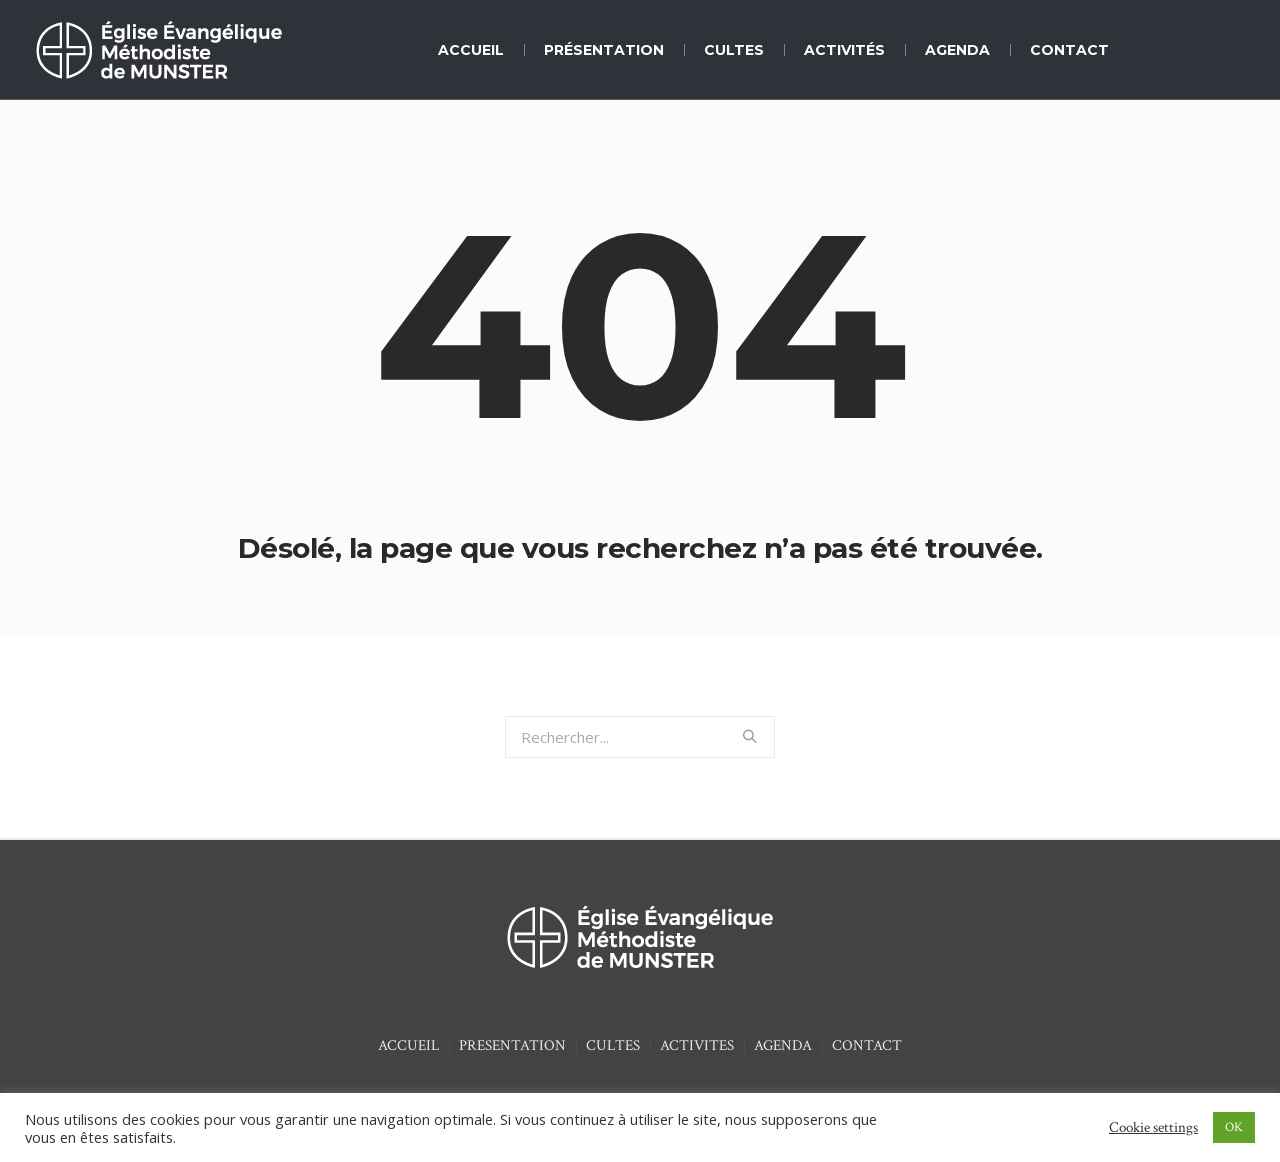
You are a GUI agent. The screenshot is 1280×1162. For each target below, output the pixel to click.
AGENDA (783, 1045)
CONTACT (867, 1045)
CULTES (613, 1045)
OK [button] (1234, 1127)
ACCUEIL (408, 1045)
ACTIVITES (697, 1045)
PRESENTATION (512, 1045)
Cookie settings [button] (1153, 1127)
